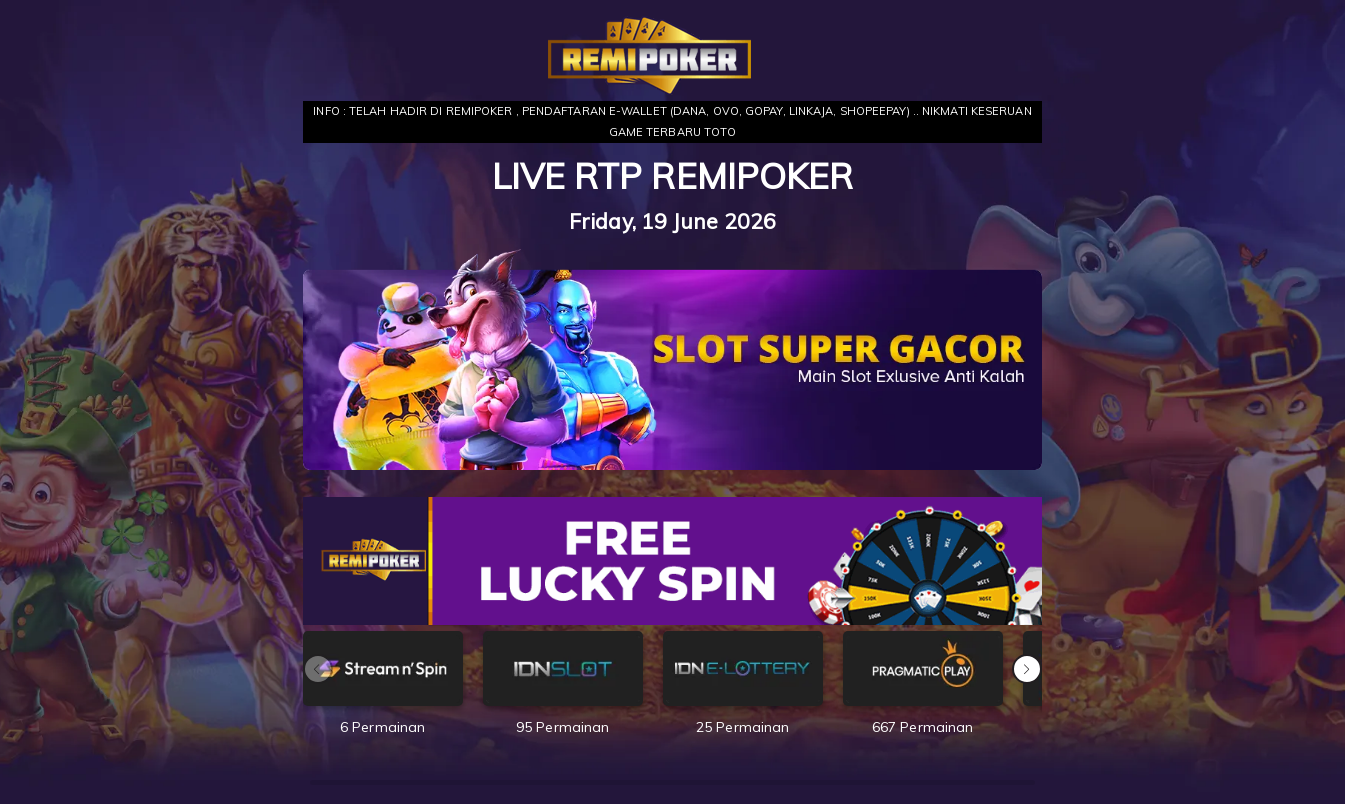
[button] (1027, 669)
